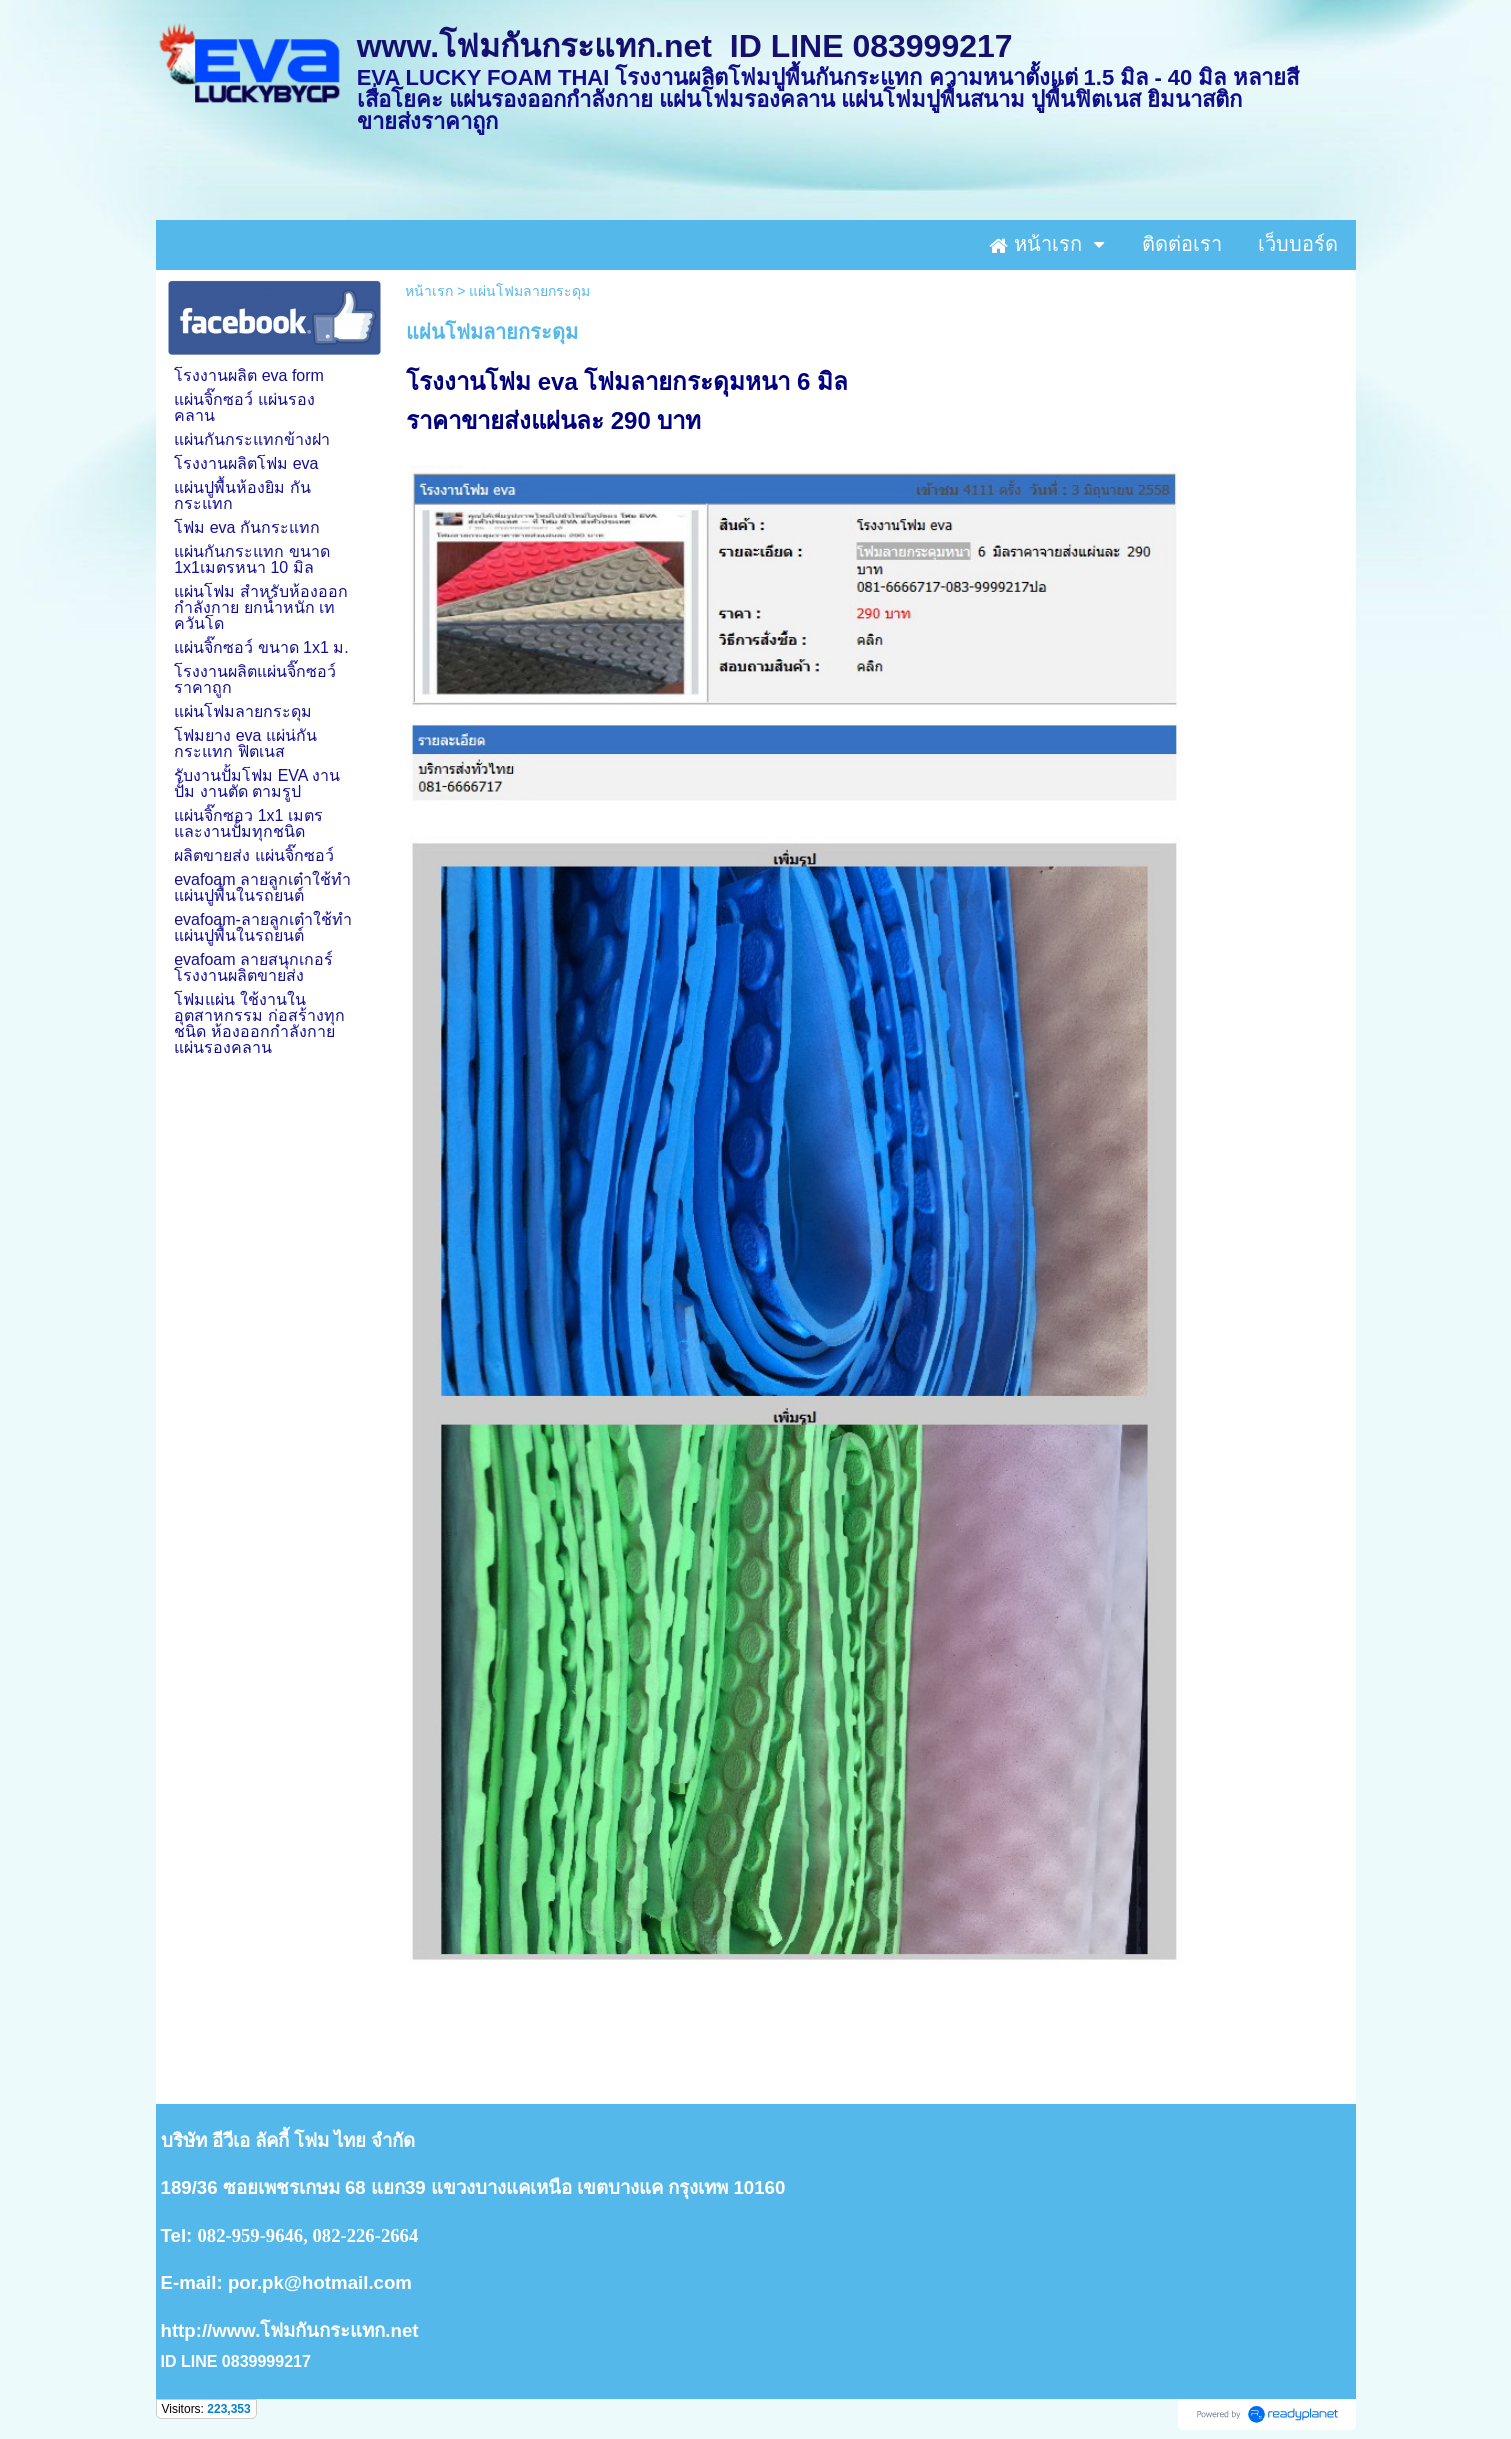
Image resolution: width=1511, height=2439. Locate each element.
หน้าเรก (429, 291)
